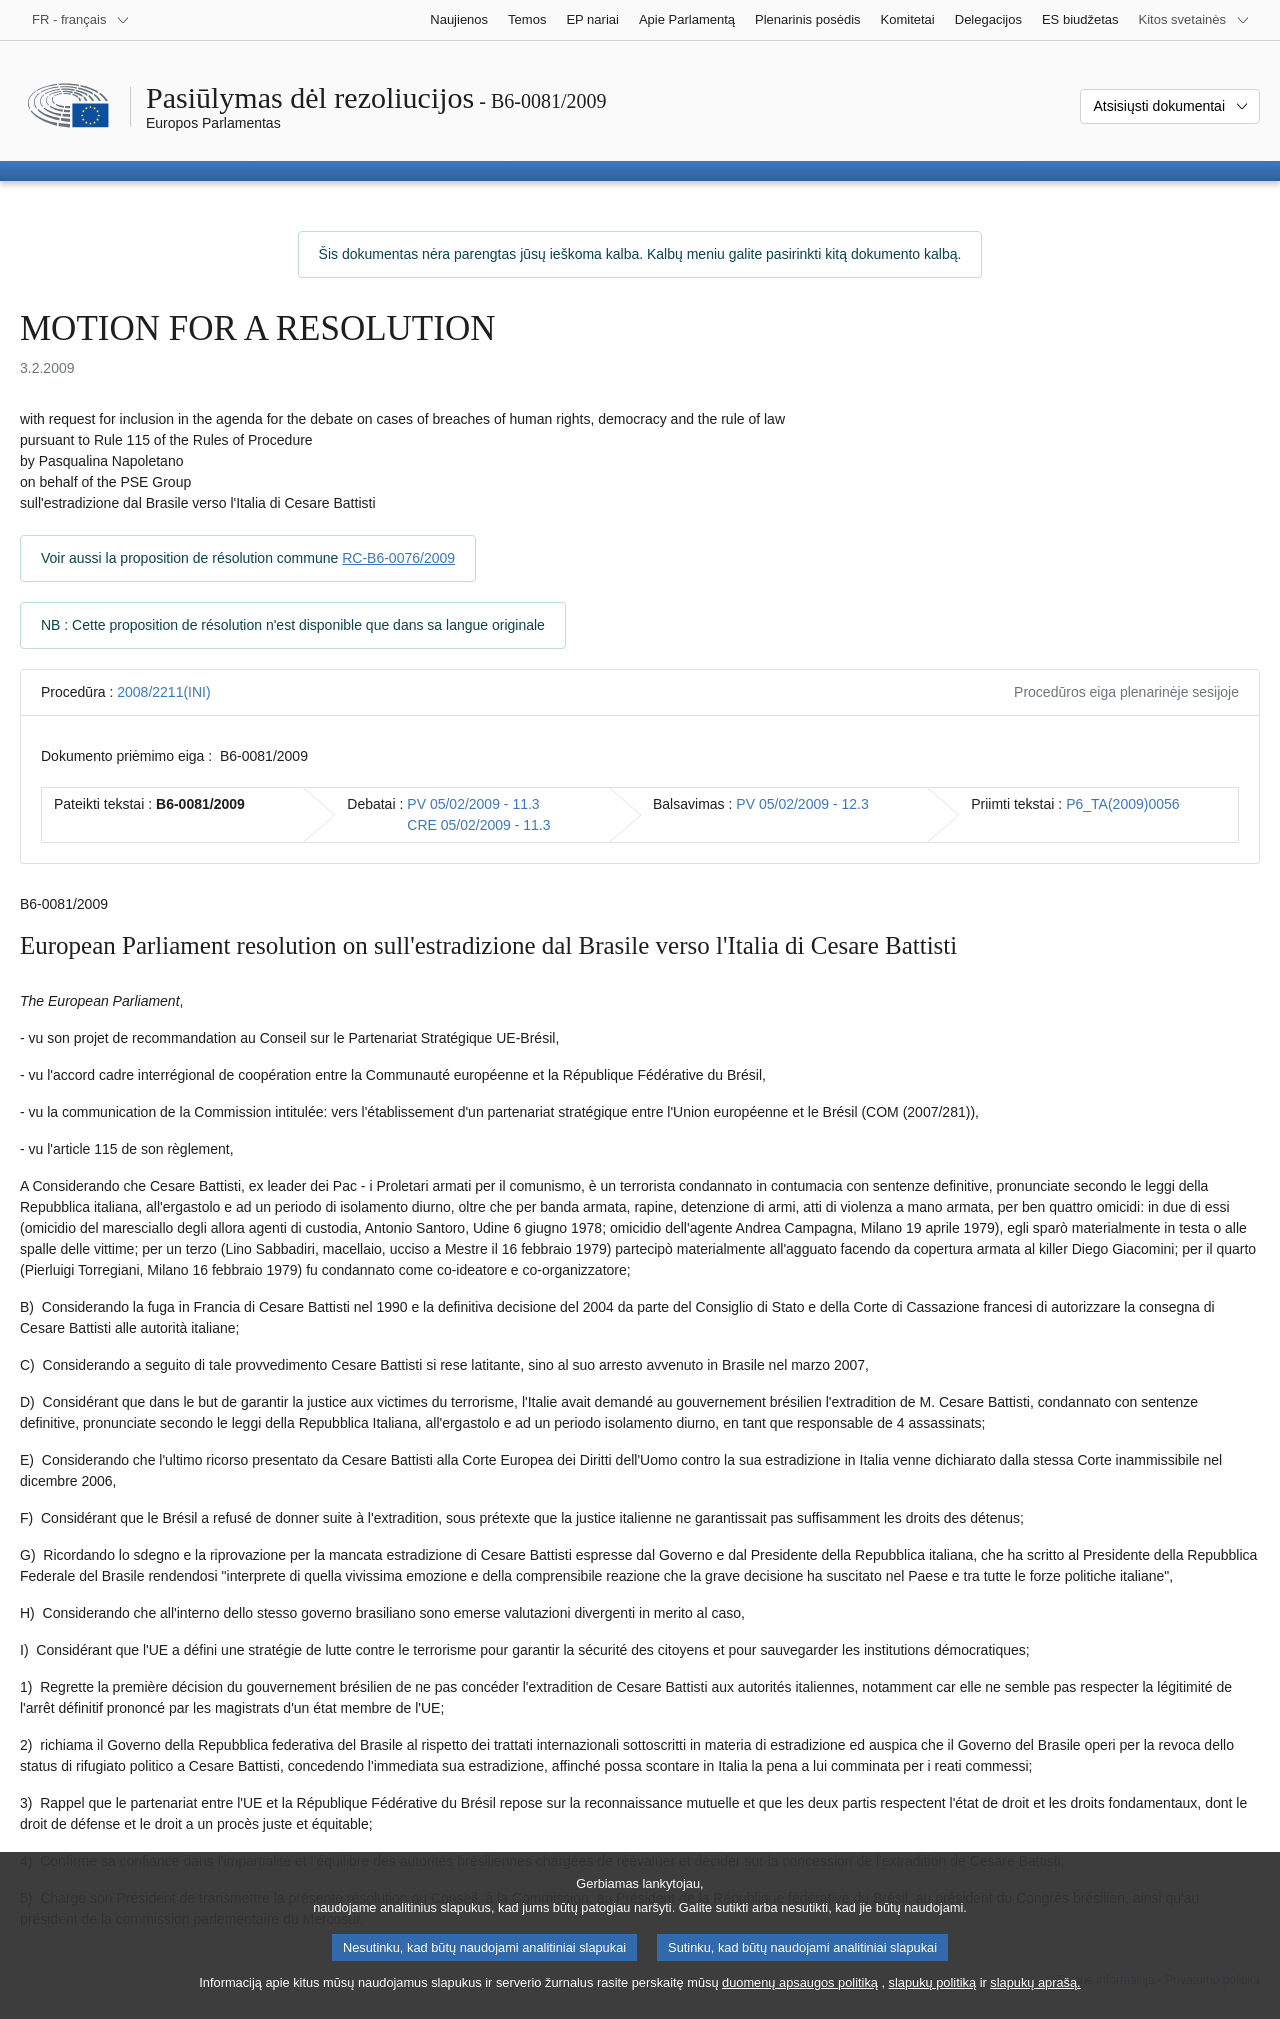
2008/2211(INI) (163, 692)
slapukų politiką (933, 1993)
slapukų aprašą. (1035, 1993)
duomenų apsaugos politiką (800, 1993)
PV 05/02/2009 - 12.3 (802, 804)
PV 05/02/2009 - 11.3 (473, 804)
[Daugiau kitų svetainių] (1194, 20)
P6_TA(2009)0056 (1122, 804)
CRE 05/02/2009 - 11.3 (478, 825)
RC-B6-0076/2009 (398, 558)
